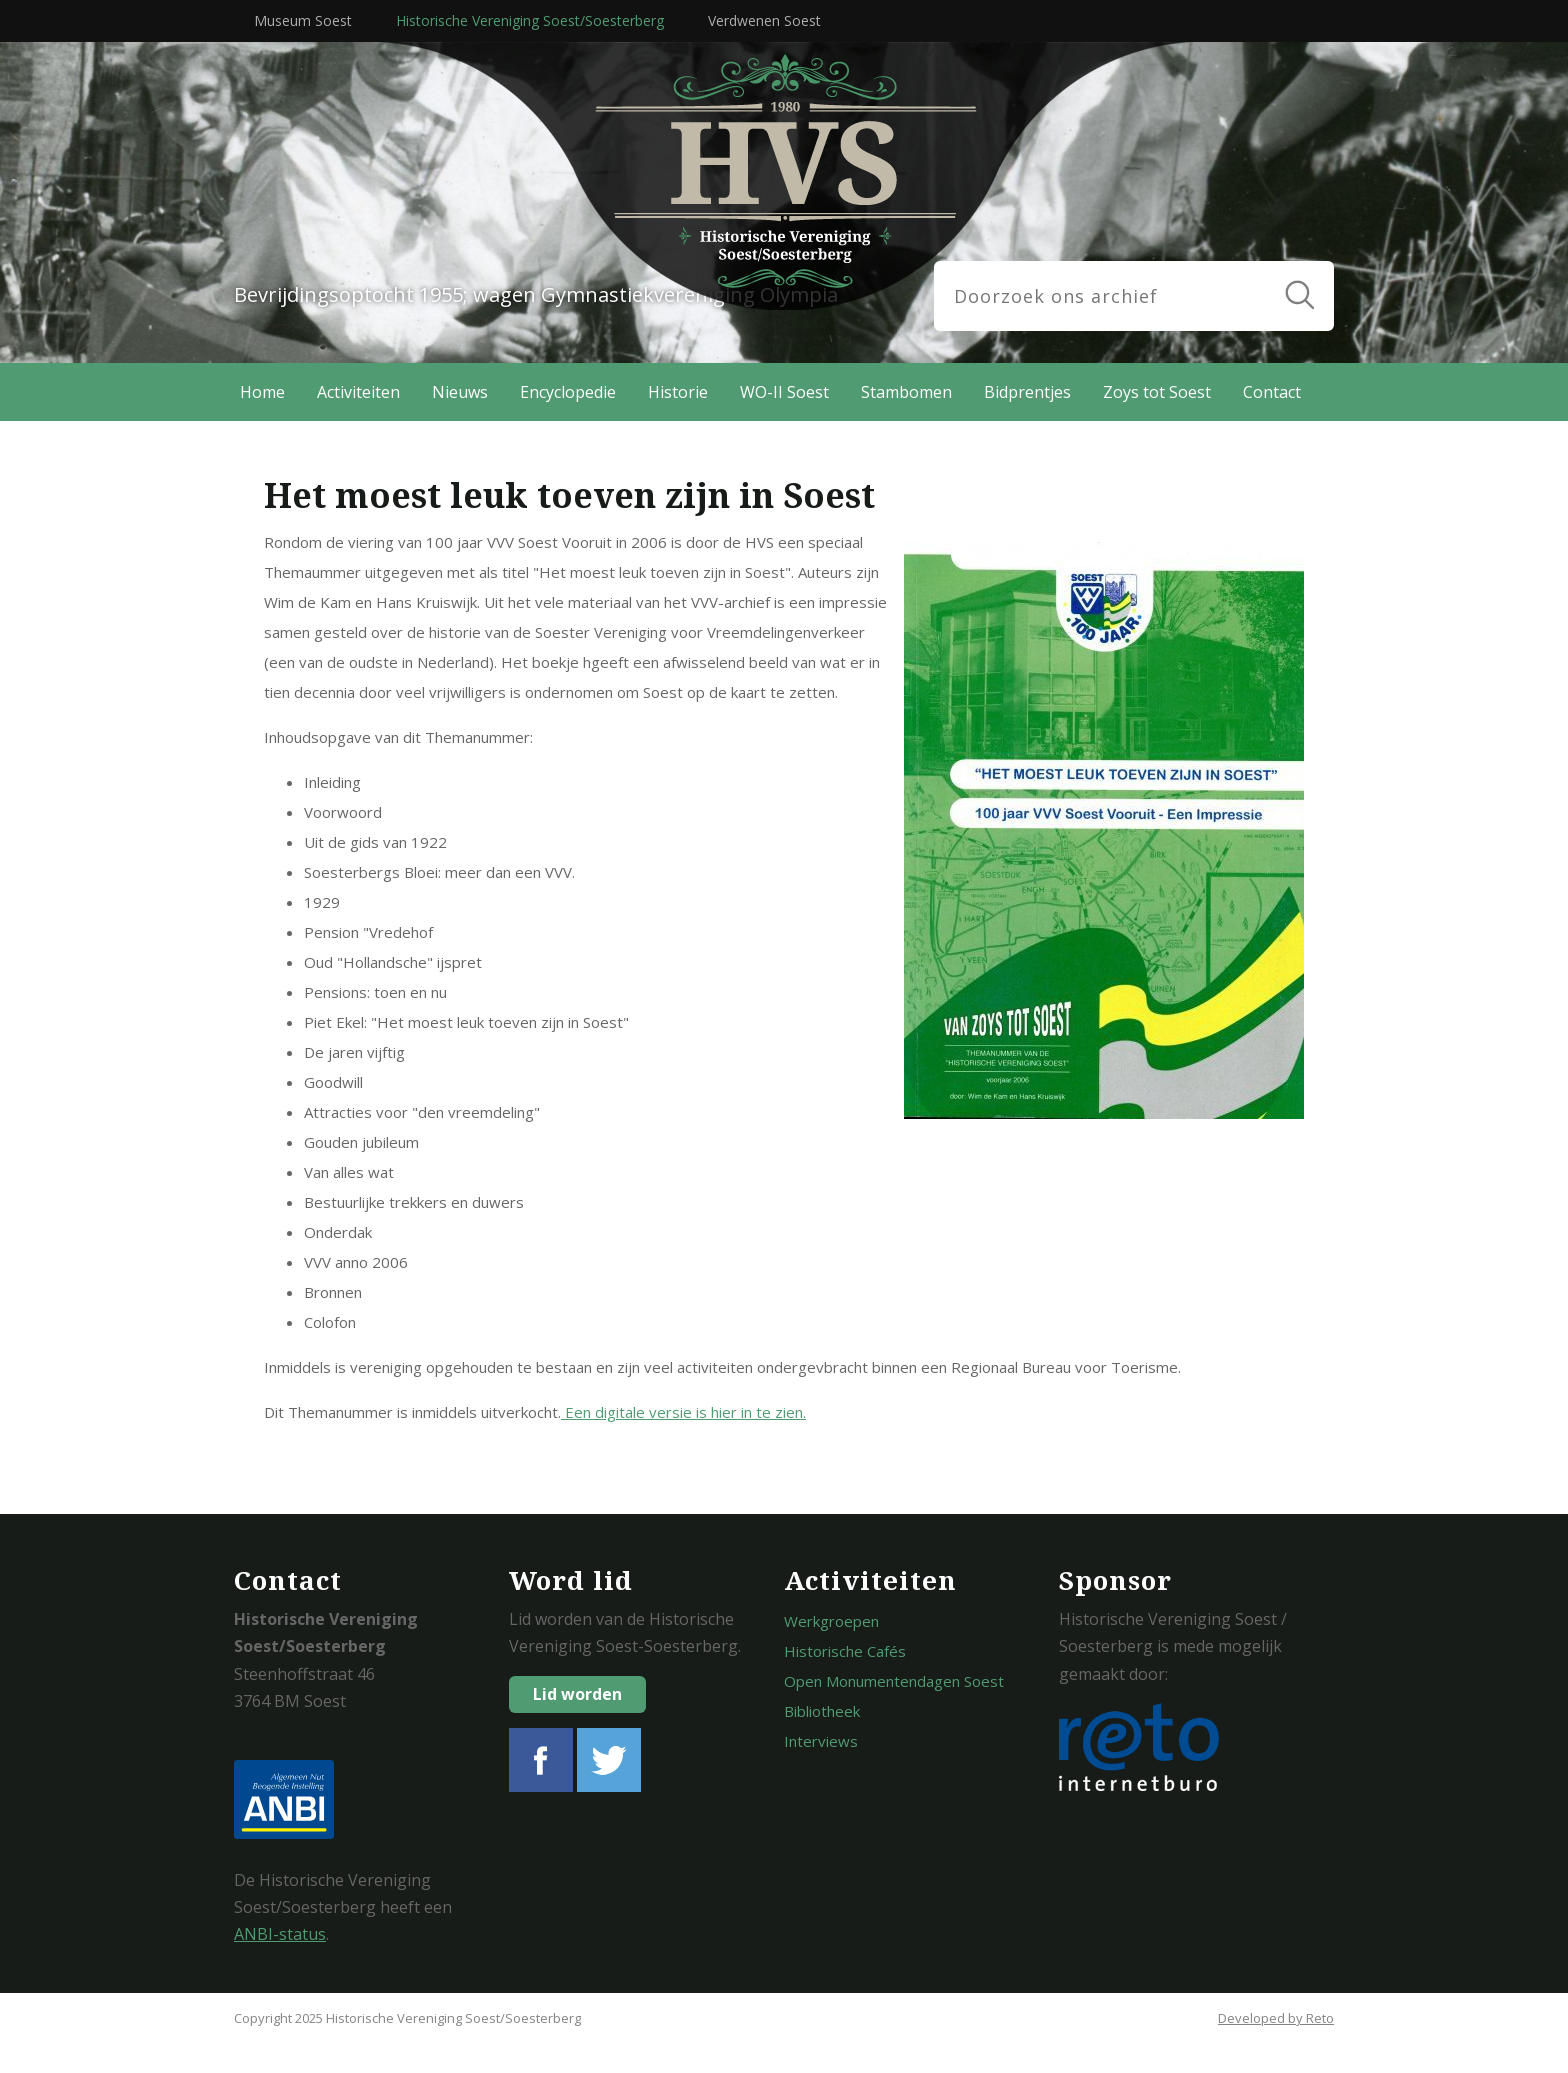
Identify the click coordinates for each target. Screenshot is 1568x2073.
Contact (1272, 392)
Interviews (821, 1741)
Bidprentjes (1027, 392)
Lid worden (577, 1694)
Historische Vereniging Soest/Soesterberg (530, 20)
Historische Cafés (845, 1651)
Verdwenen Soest (764, 20)
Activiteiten (358, 392)
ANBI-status (280, 1934)
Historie (678, 392)
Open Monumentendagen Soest (894, 1681)
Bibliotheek (822, 1711)
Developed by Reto (1276, 2018)
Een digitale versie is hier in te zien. (683, 1412)
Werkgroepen (831, 1621)
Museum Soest (303, 20)
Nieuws (460, 392)
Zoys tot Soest (1157, 392)
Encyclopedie (568, 392)
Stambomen (906, 392)
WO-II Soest (784, 392)
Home (262, 392)
